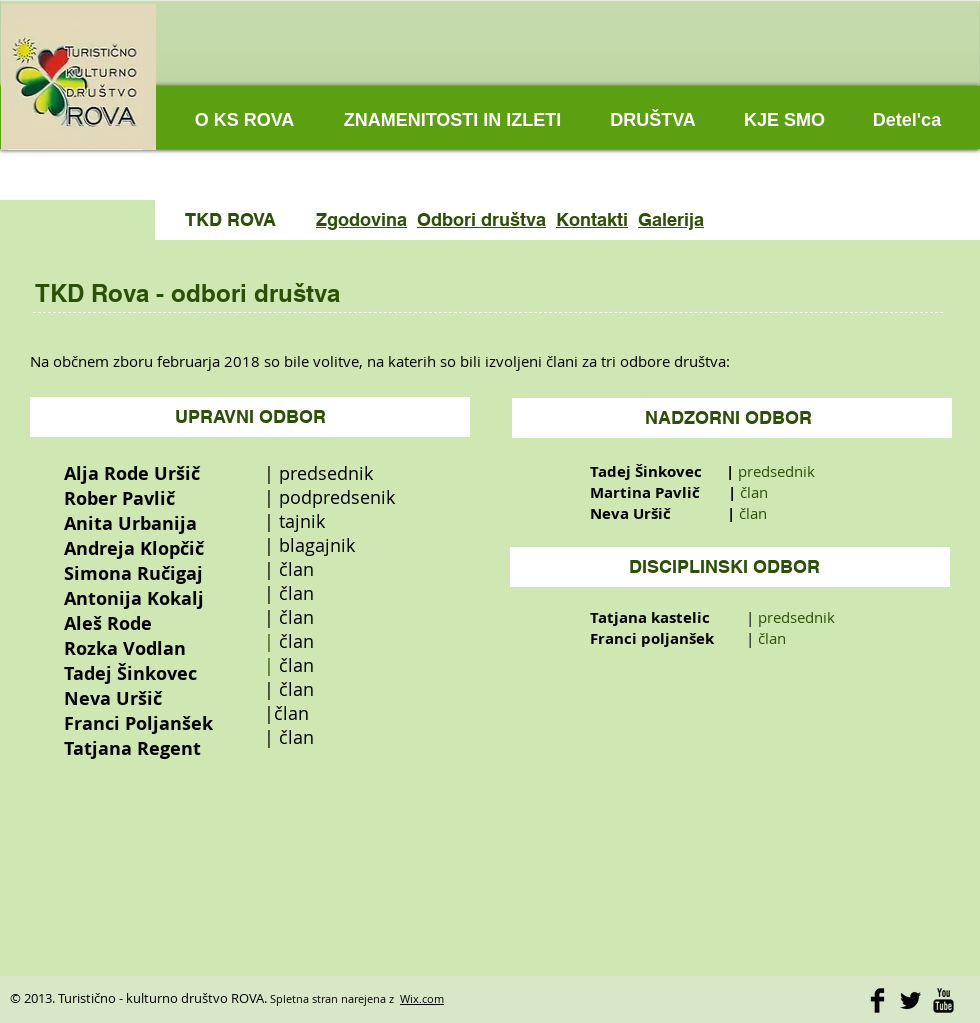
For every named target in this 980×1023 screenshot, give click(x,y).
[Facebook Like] (830, 70)
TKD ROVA (230, 219)
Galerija (671, 219)
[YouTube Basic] (943, 1000)
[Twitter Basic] (910, 1000)
